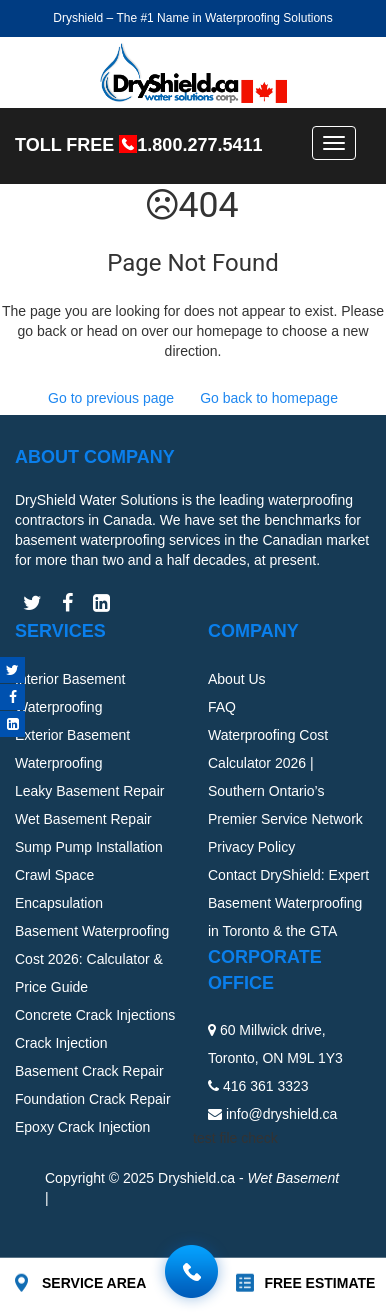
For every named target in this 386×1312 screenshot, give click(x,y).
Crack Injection (61, 1043)
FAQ (222, 707)
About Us (237, 679)
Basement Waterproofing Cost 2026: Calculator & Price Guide (92, 959)
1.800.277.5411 (199, 145)
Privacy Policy (251, 847)
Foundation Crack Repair (93, 1099)
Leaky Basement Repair (89, 791)
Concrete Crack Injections (95, 1015)
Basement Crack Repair (89, 1071)
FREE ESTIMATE (319, 1283)
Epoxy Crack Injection (82, 1127)
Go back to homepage (269, 398)
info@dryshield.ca (282, 1114)
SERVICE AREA (94, 1283)
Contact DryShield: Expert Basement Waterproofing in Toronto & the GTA (288, 903)
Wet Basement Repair (83, 819)
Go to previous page (111, 398)
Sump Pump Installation (89, 847)
